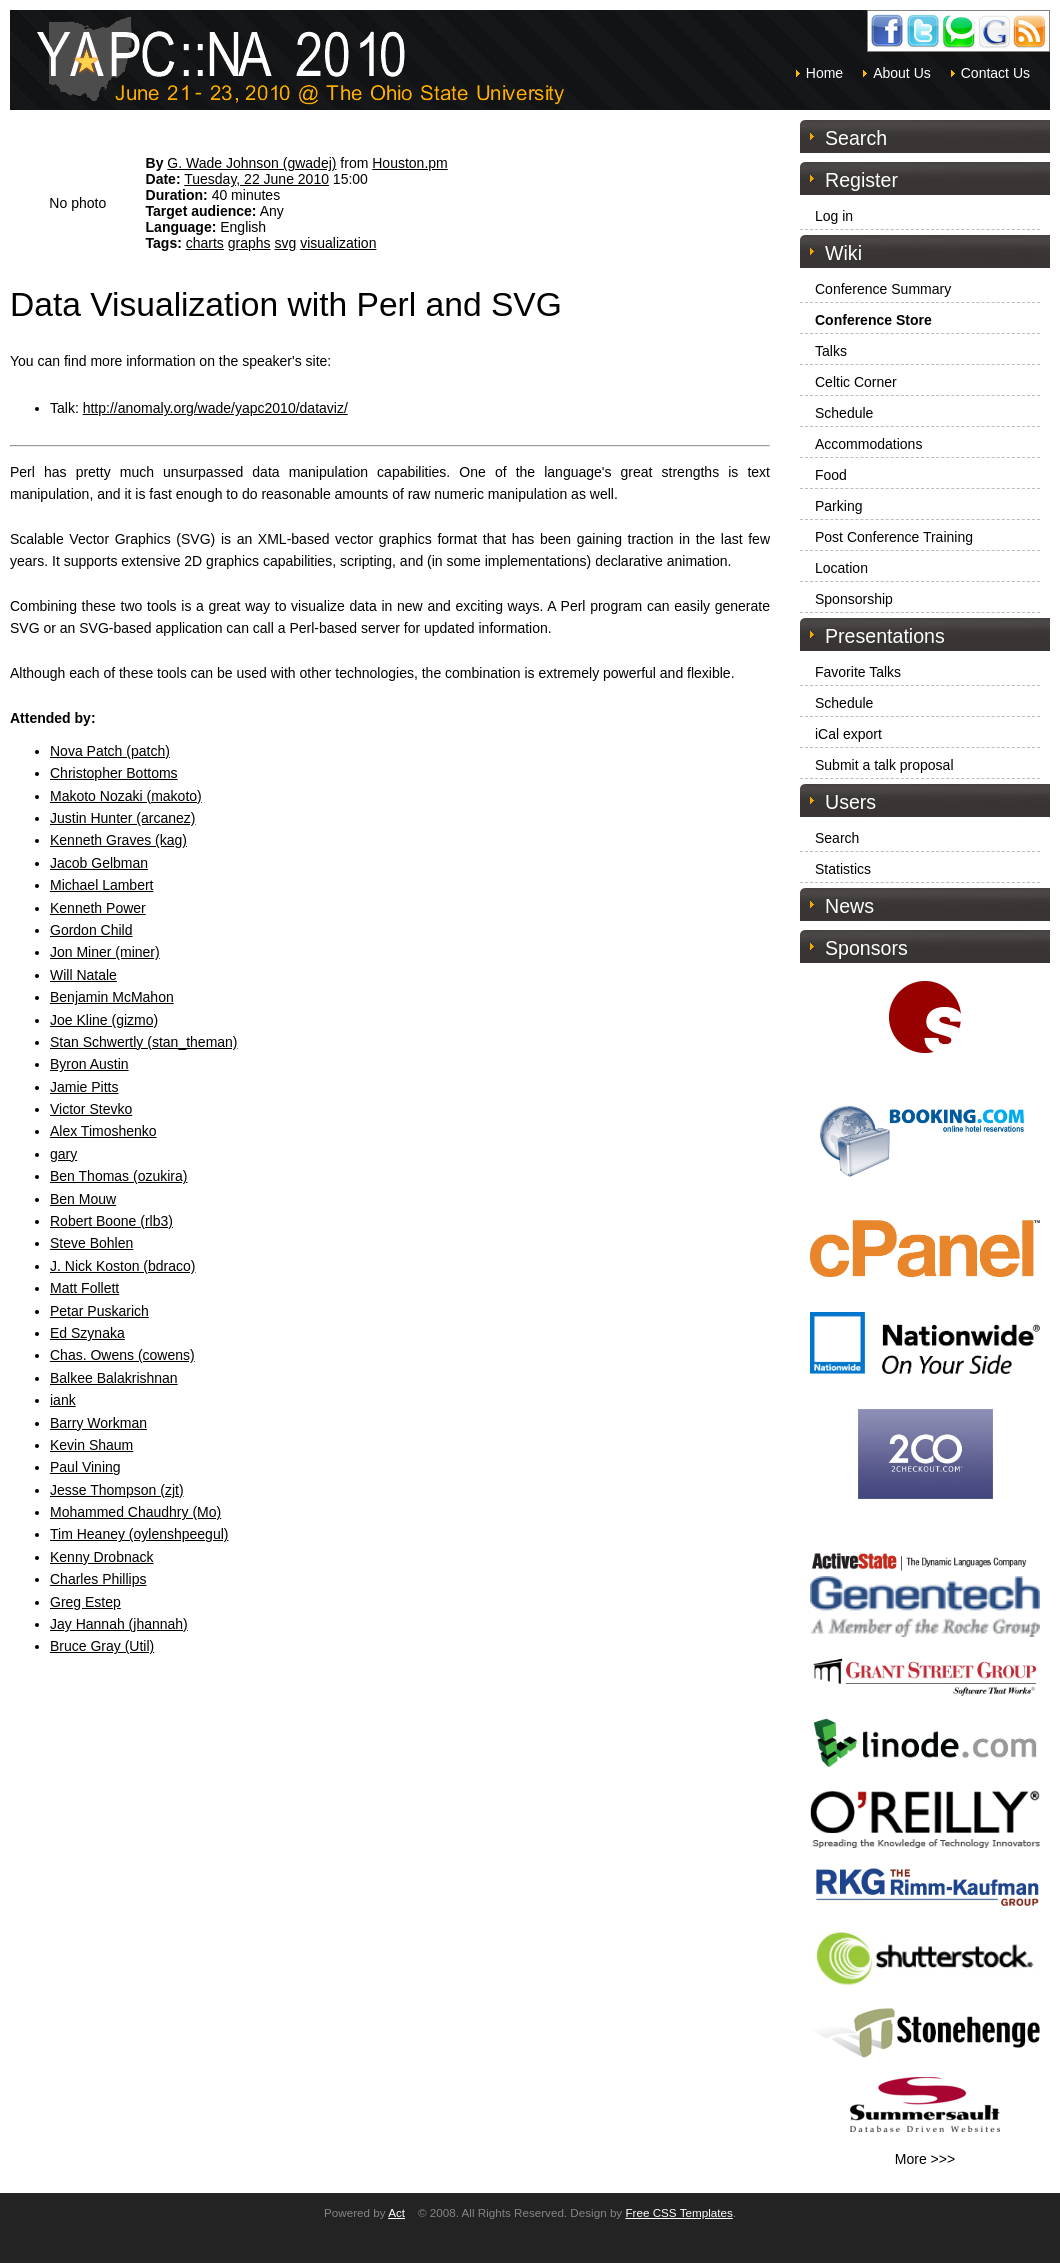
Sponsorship (854, 599)
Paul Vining (85, 1467)
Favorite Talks (858, 672)
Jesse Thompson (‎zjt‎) (117, 1490)
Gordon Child (91, 930)
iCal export (848, 734)
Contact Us (995, 73)
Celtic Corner (856, 382)
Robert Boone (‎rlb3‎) (111, 1221)
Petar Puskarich (99, 1311)
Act (396, 2212)
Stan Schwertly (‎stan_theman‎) (144, 1042)
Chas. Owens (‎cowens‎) (122, 1355)
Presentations (885, 636)
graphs (249, 243)
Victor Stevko (91, 1109)
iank (63, 1400)
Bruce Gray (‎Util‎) (102, 1646)
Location (841, 568)
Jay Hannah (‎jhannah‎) (119, 1624)
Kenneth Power (98, 908)
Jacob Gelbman (99, 863)
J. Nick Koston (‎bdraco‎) (123, 1266)
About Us (902, 73)
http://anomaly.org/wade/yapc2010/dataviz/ (215, 408)
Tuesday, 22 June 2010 (256, 179)
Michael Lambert (102, 885)
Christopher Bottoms (114, 773)
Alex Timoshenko (103, 1131)
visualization (338, 243)
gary (63, 1154)
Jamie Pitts (84, 1087)
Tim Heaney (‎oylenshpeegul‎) (139, 1534)
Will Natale (83, 975)
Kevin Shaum (91, 1445)
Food (831, 475)
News (849, 906)
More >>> (925, 2159)
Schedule (844, 413)
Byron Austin (89, 1064)
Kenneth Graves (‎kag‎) (118, 840)
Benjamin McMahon (112, 997)
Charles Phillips (98, 1579)
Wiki (843, 253)
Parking (838, 506)
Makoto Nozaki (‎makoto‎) (126, 796)
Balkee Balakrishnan (114, 1378)
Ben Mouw (83, 1199)
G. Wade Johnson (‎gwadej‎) (251, 163)
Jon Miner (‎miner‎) (105, 952)
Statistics (843, 869)
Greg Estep (85, 1602)
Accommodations (868, 444)
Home (824, 73)
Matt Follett (84, 1288)
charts (205, 243)
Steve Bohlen (91, 1243)
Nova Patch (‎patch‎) (110, 751)
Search (837, 838)
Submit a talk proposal (884, 765)
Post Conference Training (894, 537)
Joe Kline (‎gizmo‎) (104, 1020)
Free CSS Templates (678, 2212)
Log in (834, 216)
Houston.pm (409, 163)
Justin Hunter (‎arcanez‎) (123, 818)
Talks (831, 351)
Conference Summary (883, 289)
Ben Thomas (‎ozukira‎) (118, 1176)
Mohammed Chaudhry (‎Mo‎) (135, 1512)
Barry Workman (98, 1423)
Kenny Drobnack (102, 1557)
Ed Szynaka (87, 1333)
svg (285, 243)
